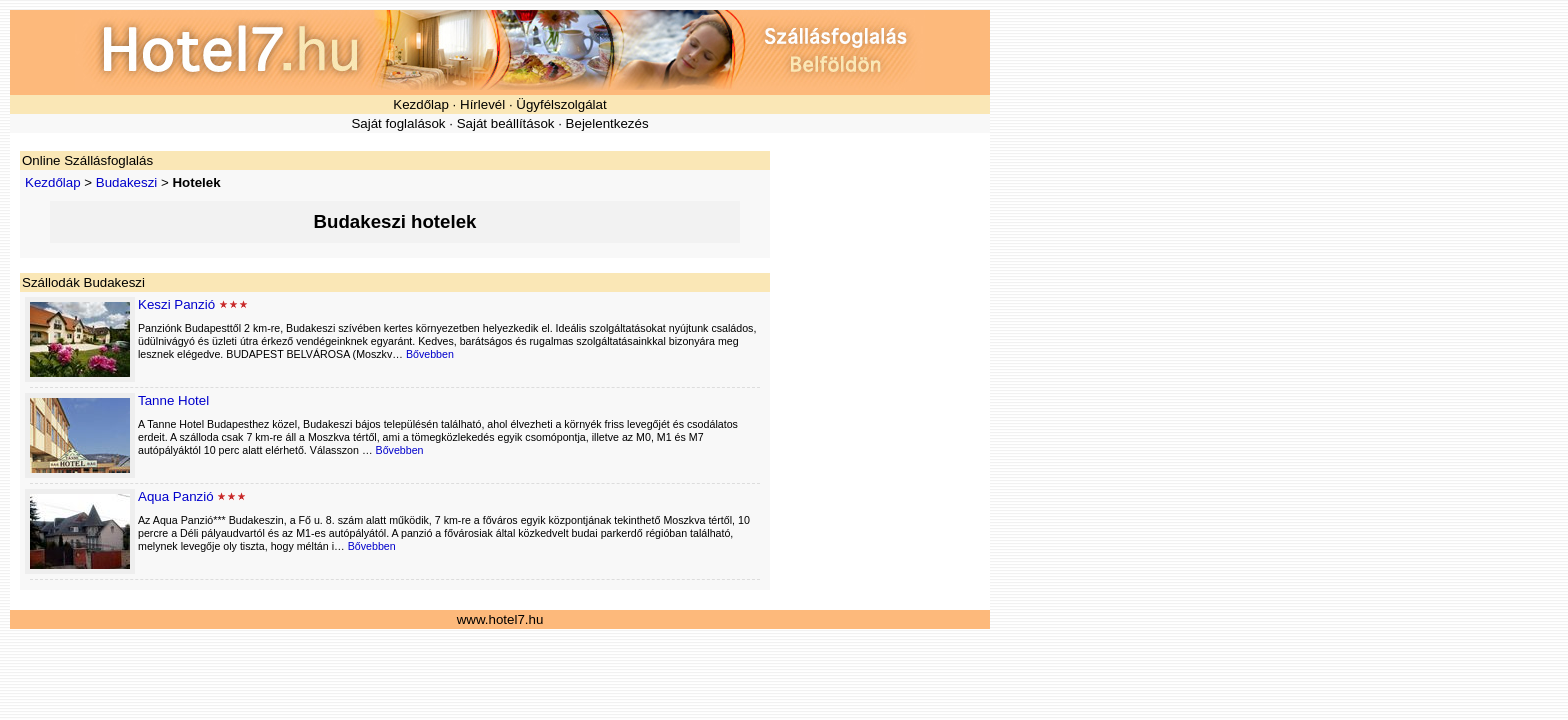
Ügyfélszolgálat (561, 104)
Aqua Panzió (176, 496)
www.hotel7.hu (500, 619)
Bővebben (430, 354)
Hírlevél (482, 104)
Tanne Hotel (173, 400)
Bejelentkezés (607, 123)
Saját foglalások (398, 123)
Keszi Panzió (176, 304)
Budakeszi (127, 182)
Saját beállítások (506, 123)
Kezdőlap (421, 104)
